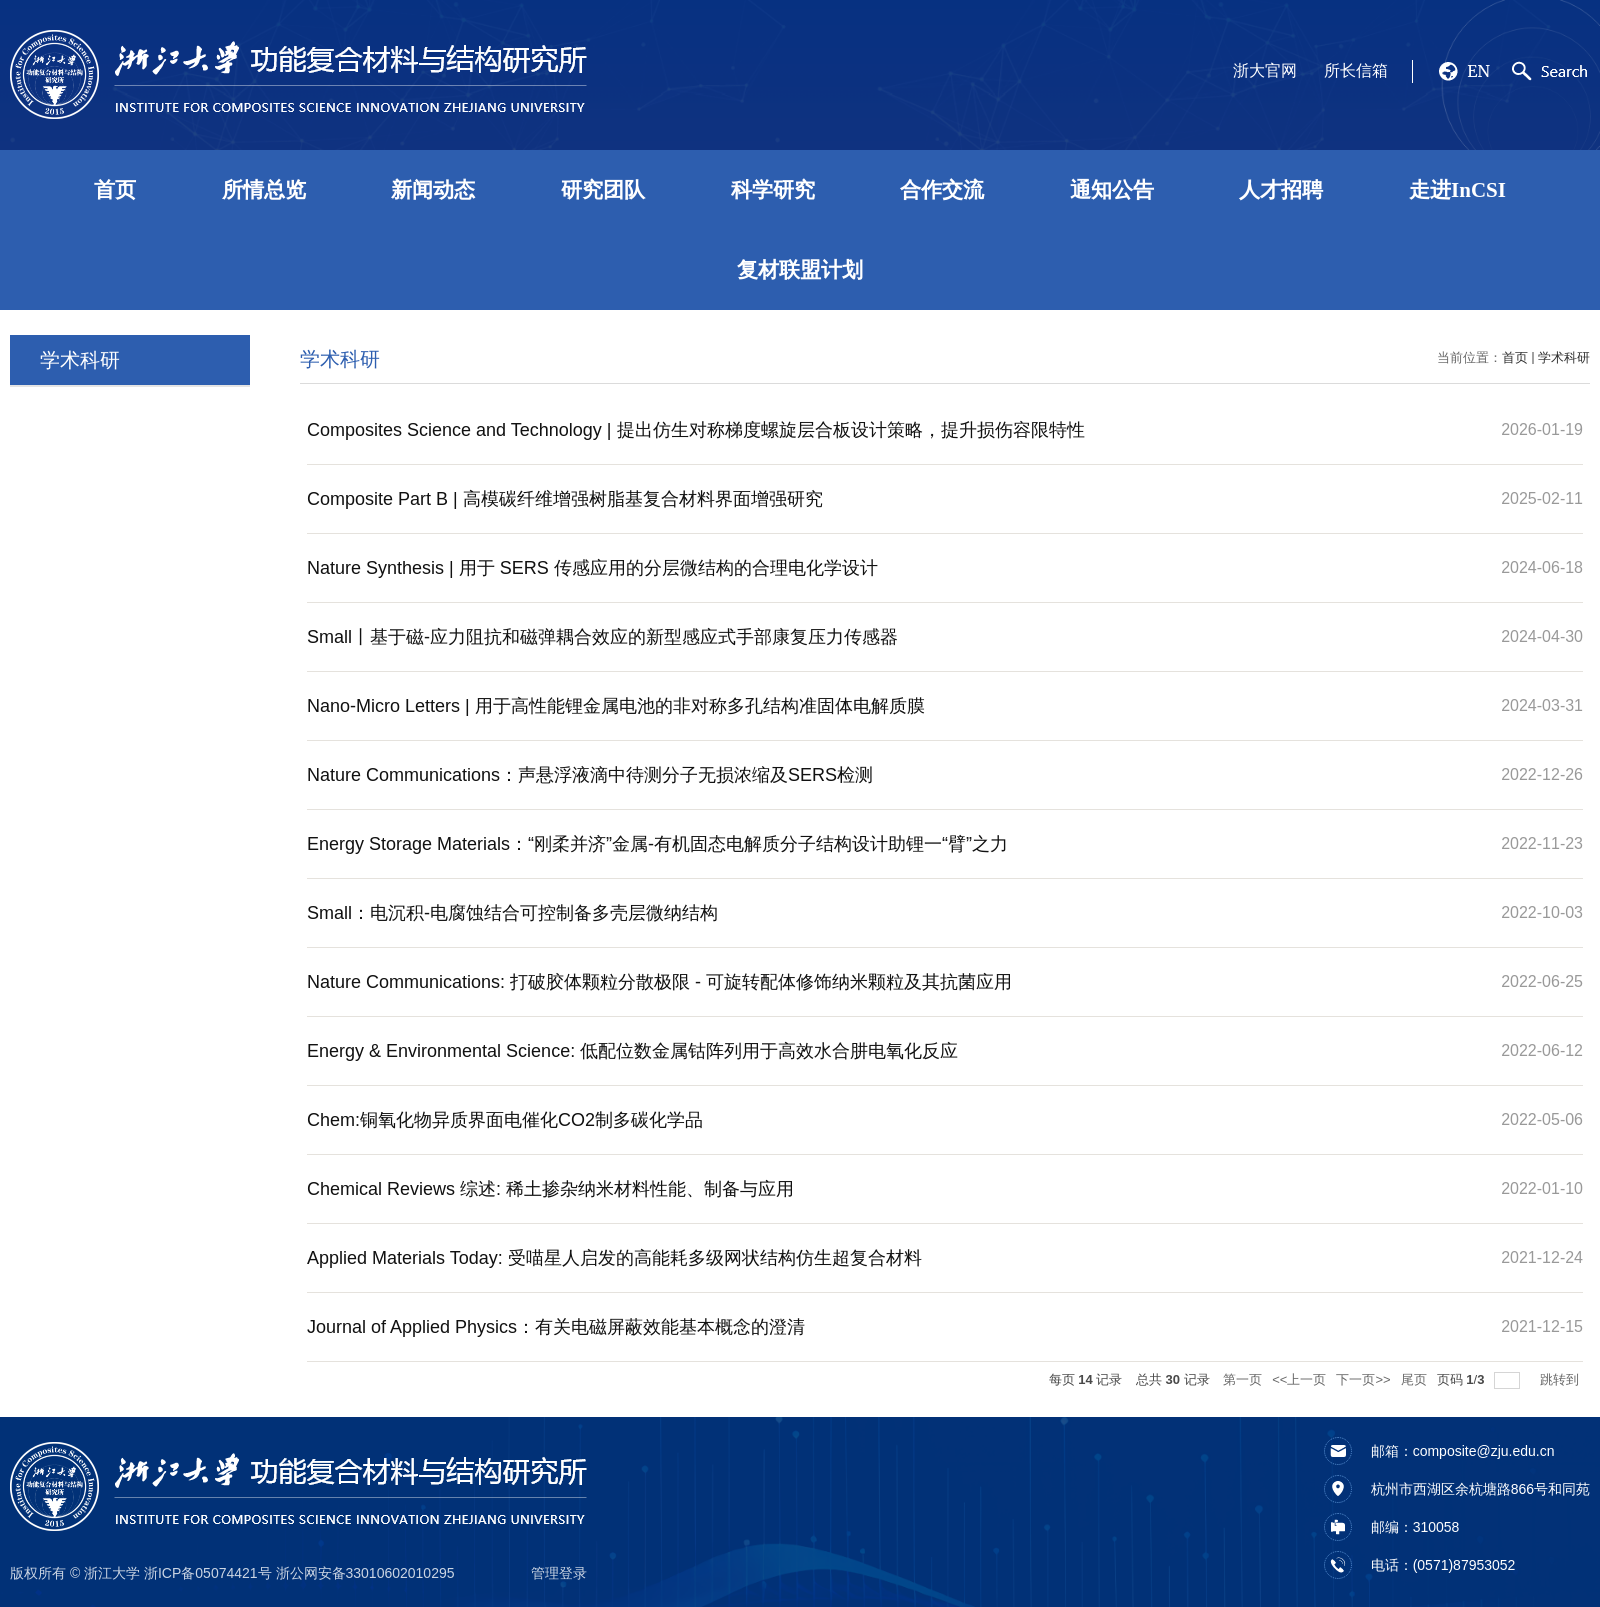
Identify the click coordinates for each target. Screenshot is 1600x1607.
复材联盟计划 (800, 270)
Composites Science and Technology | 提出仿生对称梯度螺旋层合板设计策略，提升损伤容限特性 (696, 430)
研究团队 (603, 190)
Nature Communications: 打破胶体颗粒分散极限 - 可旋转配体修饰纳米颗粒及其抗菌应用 (659, 982)
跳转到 (1561, 1379)
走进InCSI (1457, 190)
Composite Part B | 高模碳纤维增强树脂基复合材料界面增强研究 (565, 499)
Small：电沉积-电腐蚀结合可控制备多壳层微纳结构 (512, 913)
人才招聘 (1281, 190)
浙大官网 (1265, 70)
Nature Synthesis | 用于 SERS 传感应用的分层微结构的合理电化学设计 (592, 568)
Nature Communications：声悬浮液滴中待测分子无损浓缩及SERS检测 (590, 775)
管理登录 (559, 1573)
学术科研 (1564, 357)
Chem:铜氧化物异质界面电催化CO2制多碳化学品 (505, 1120)
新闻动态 (433, 190)
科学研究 (773, 190)
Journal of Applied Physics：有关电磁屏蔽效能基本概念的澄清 (556, 1327)
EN (1478, 71)
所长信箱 (1356, 70)
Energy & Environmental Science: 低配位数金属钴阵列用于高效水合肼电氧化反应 (632, 1051)
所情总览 (264, 190)
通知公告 (1112, 190)
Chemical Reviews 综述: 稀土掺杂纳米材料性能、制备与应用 (550, 1189)
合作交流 (942, 190)
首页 (115, 190)
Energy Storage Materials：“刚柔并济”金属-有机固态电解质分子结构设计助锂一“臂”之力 (657, 844)
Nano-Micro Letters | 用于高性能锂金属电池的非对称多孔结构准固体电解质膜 (616, 706)
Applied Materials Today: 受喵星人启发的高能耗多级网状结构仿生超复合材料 (614, 1258)
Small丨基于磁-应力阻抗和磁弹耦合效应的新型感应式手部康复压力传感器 (602, 637)
